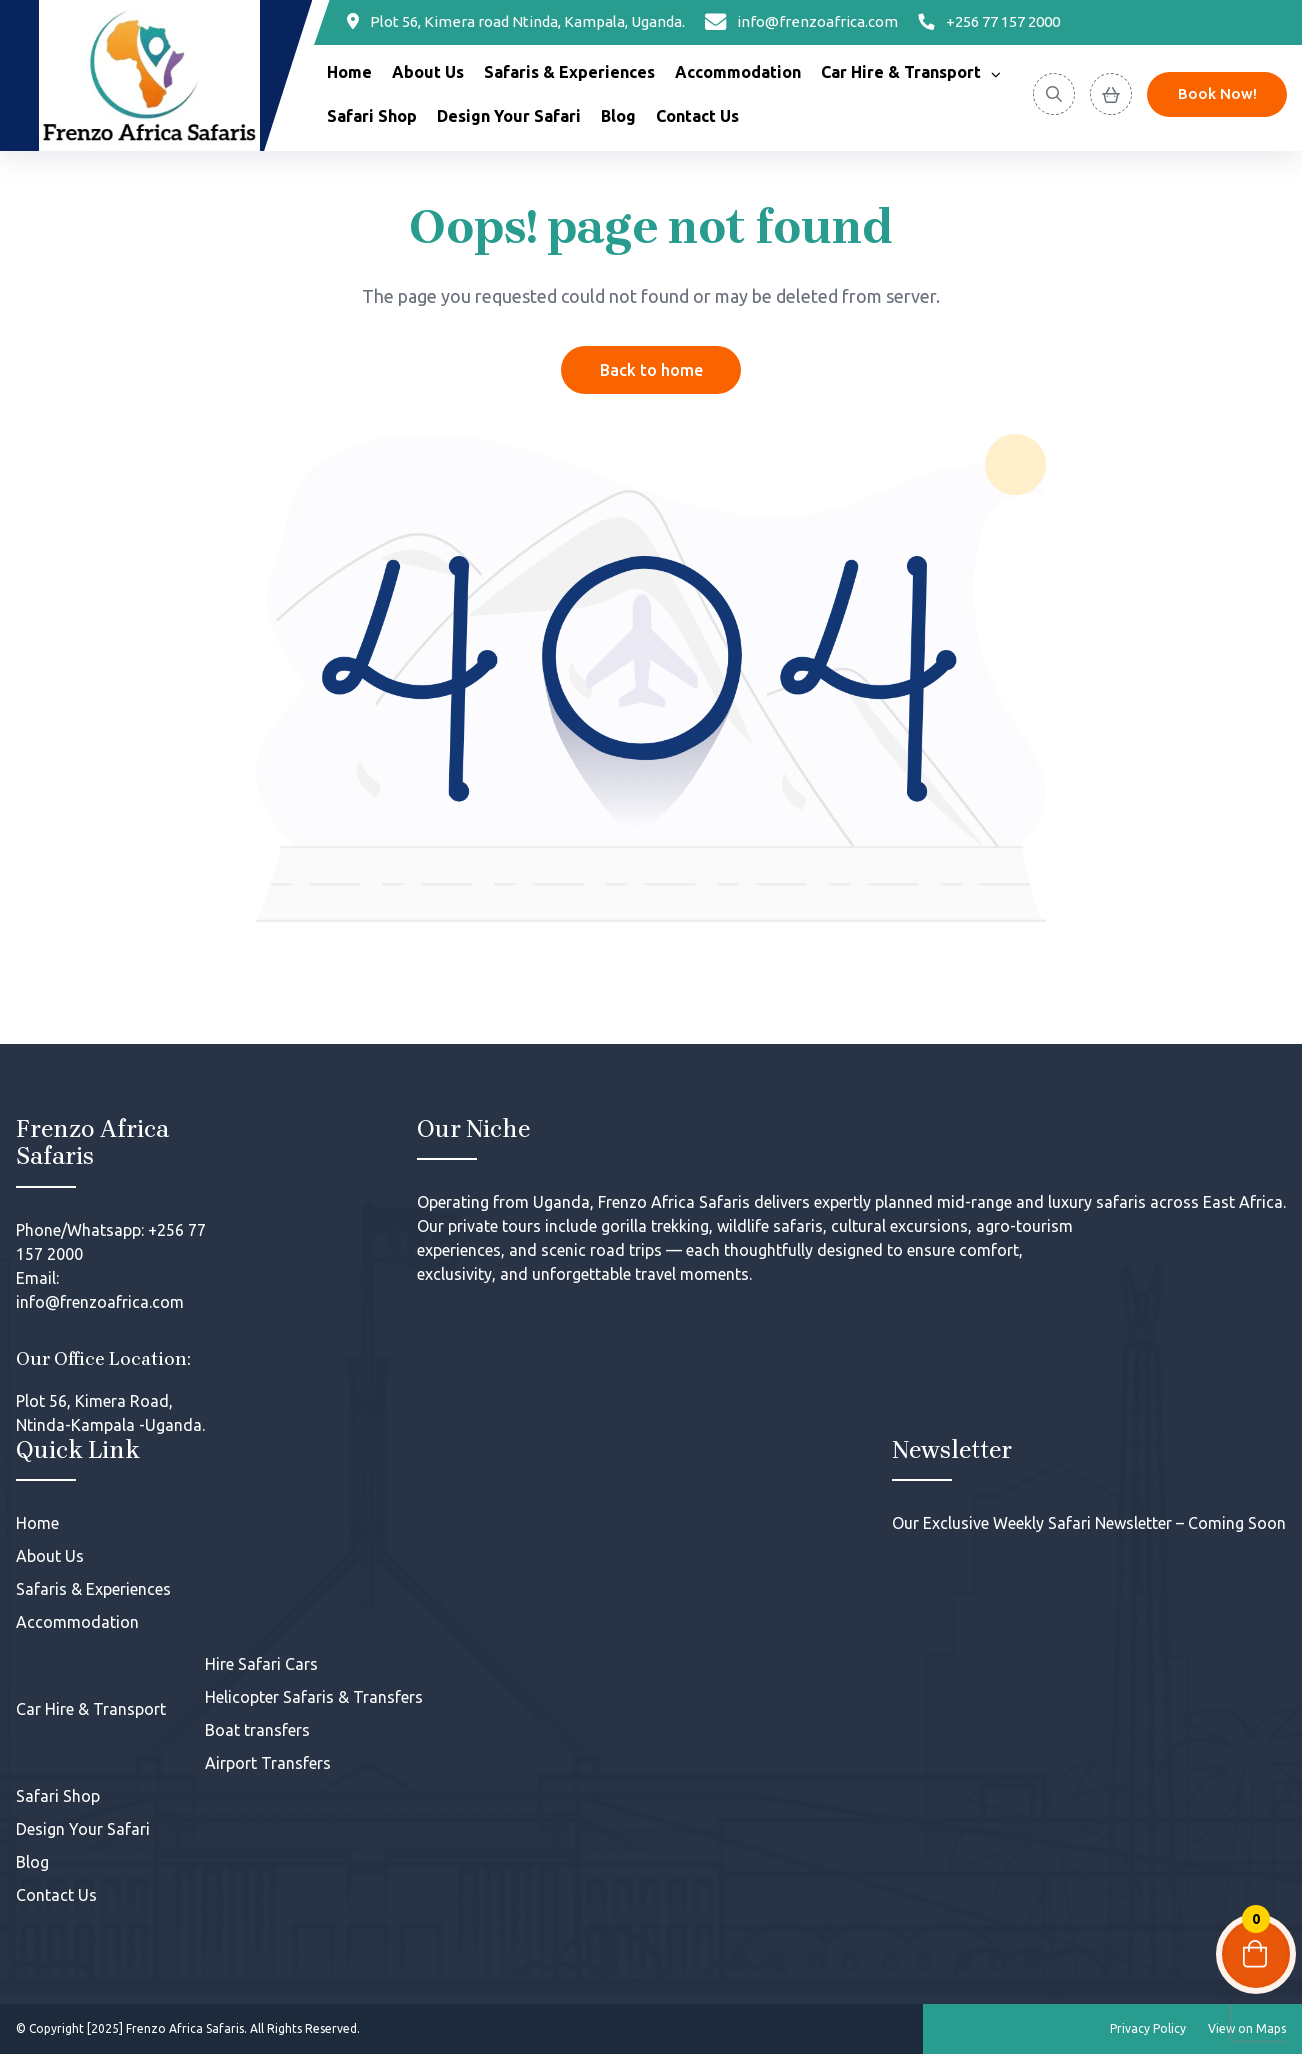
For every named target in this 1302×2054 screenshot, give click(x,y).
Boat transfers (257, 1730)
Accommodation (738, 72)
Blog (618, 116)
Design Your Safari (509, 116)
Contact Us (697, 116)
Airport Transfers (268, 1763)
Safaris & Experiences (569, 72)
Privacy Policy (1148, 2028)
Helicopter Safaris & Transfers (314, 1697)
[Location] (516, 22)
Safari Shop (372, 116)
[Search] (1054, 94)
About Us (428, 72)
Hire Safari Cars (261, 1664)
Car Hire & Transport (901, 72)
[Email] (802, 22)
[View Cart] (1111, 94)
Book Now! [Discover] (1217, 93)
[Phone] (989, 22)
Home (349, 72)
